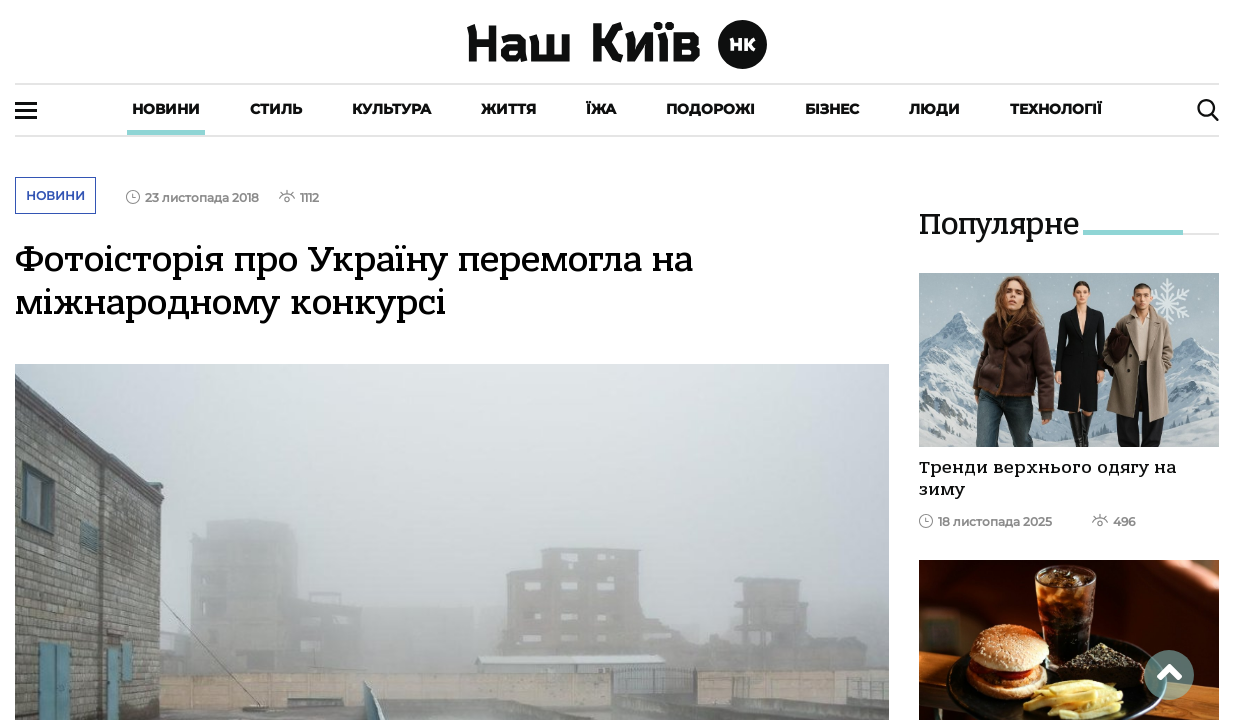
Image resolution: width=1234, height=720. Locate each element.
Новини (166, 109)
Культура (391, 109)
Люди (934, 109)
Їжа (601, 109)
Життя (508, 109)
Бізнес (832, 109)
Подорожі (710, 109)
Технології (1056, 109)
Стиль (276, 109)
